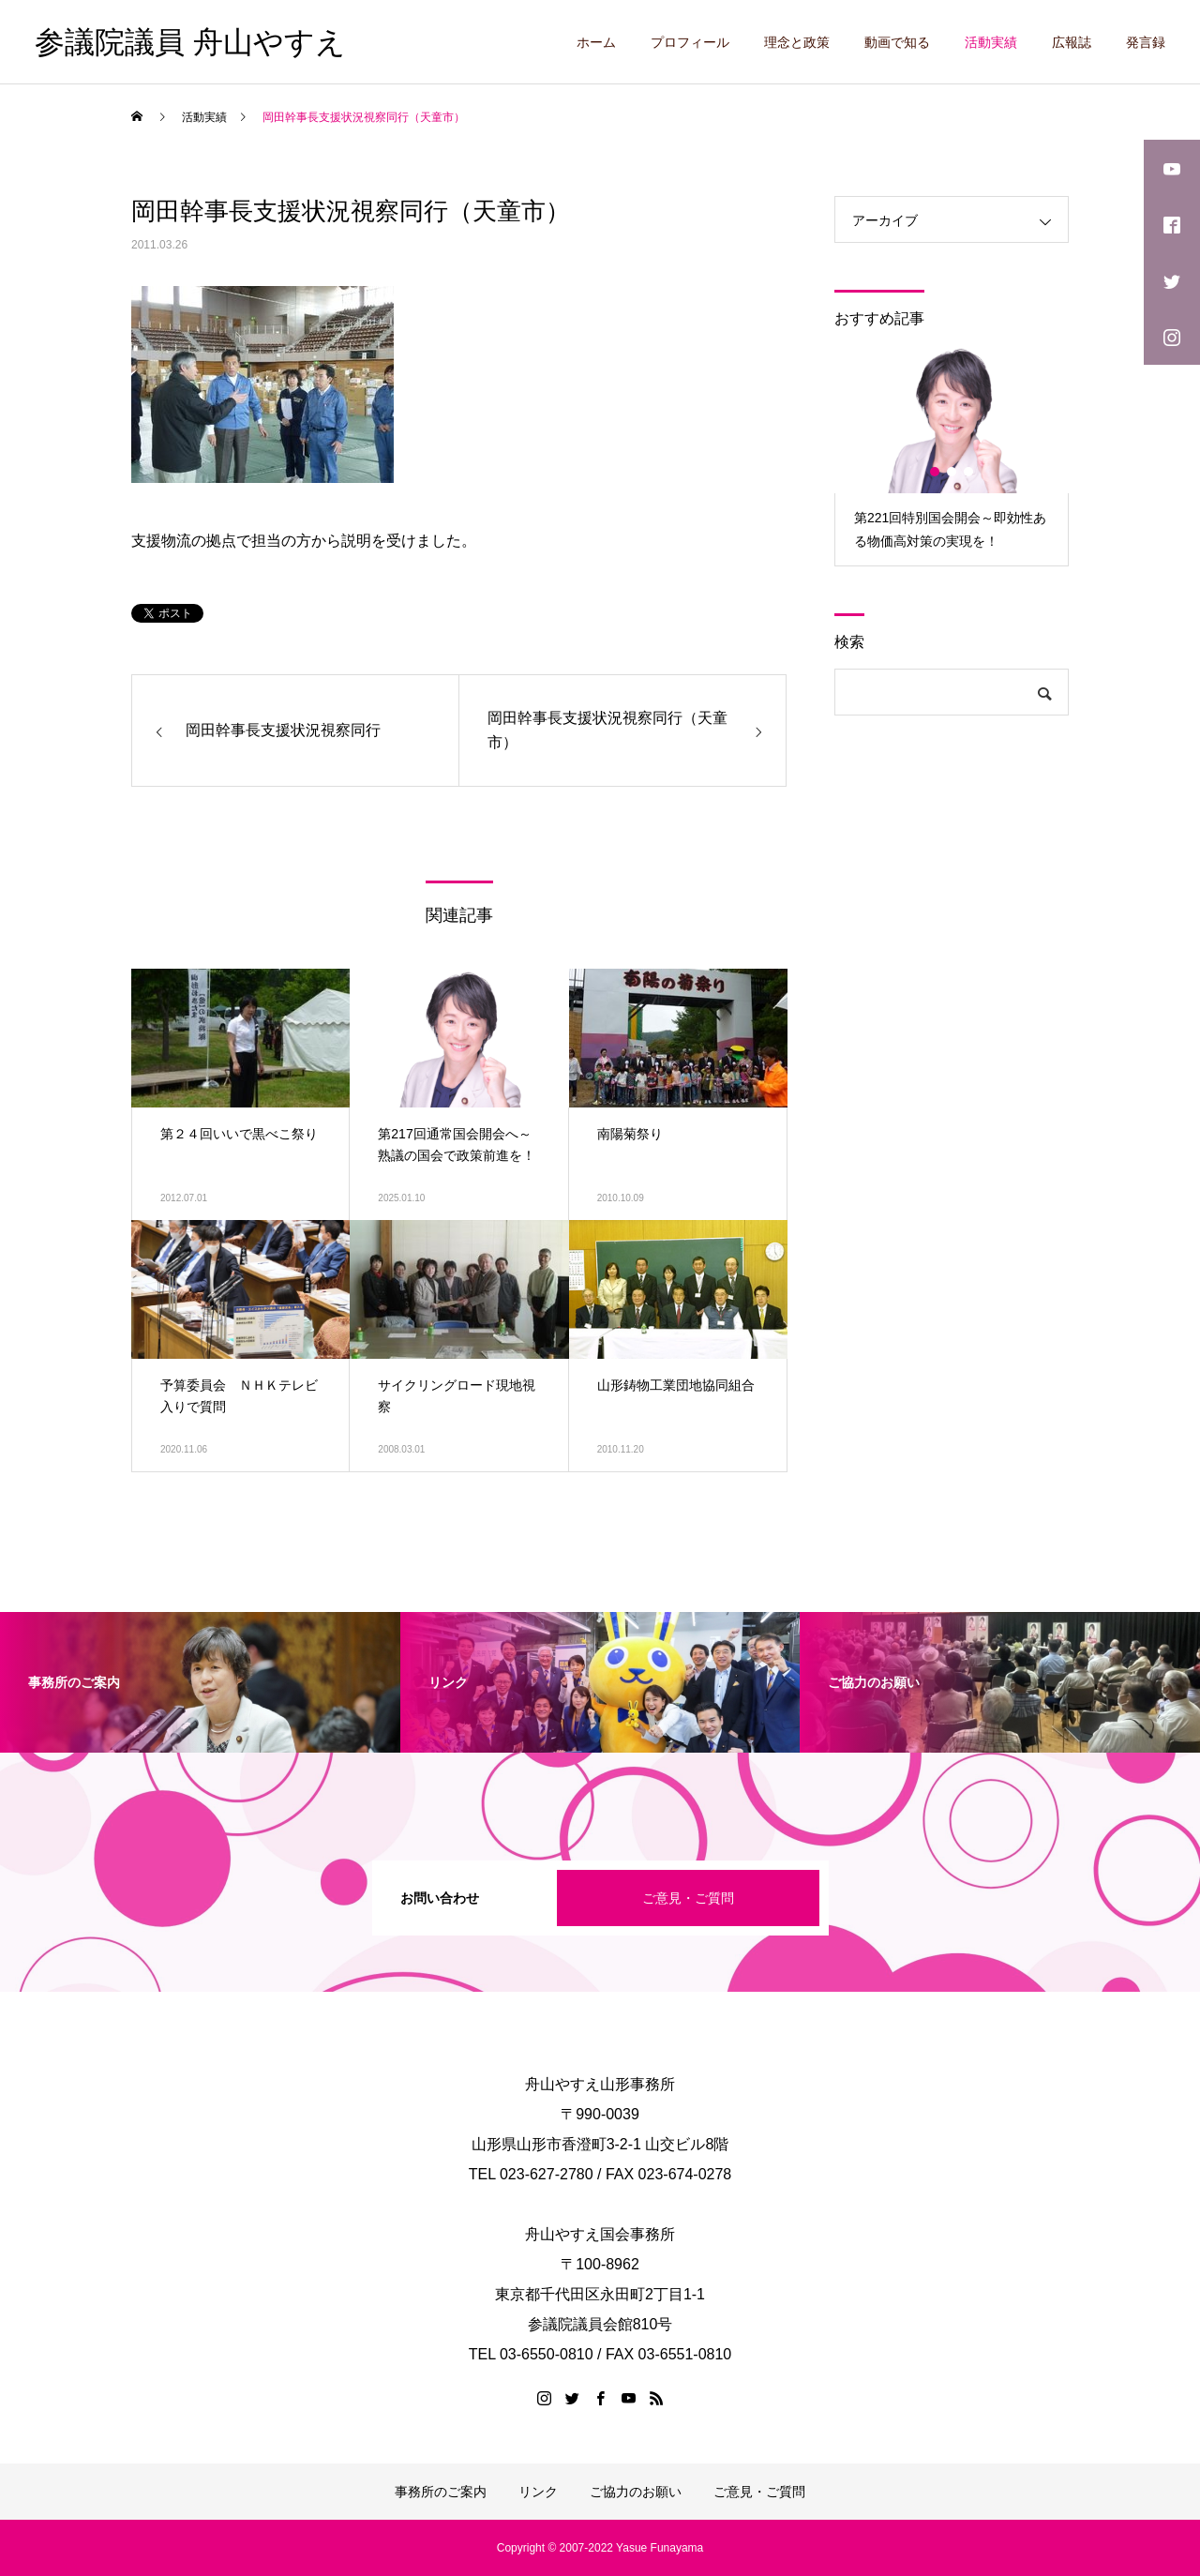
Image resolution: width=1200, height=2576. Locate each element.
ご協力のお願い (636, 2491)
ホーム (596, 42)
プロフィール (690, 42)
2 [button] (952, 471)
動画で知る (897, 42)
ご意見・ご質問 (688, 1898)
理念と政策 (797, 42)
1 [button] (935, 471)
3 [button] (969, 471)
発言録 (1145, 42)
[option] (951, 455)
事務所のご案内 (441, 2491)
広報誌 (1071, 42)
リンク (538, 2491)
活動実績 (991, 42)
